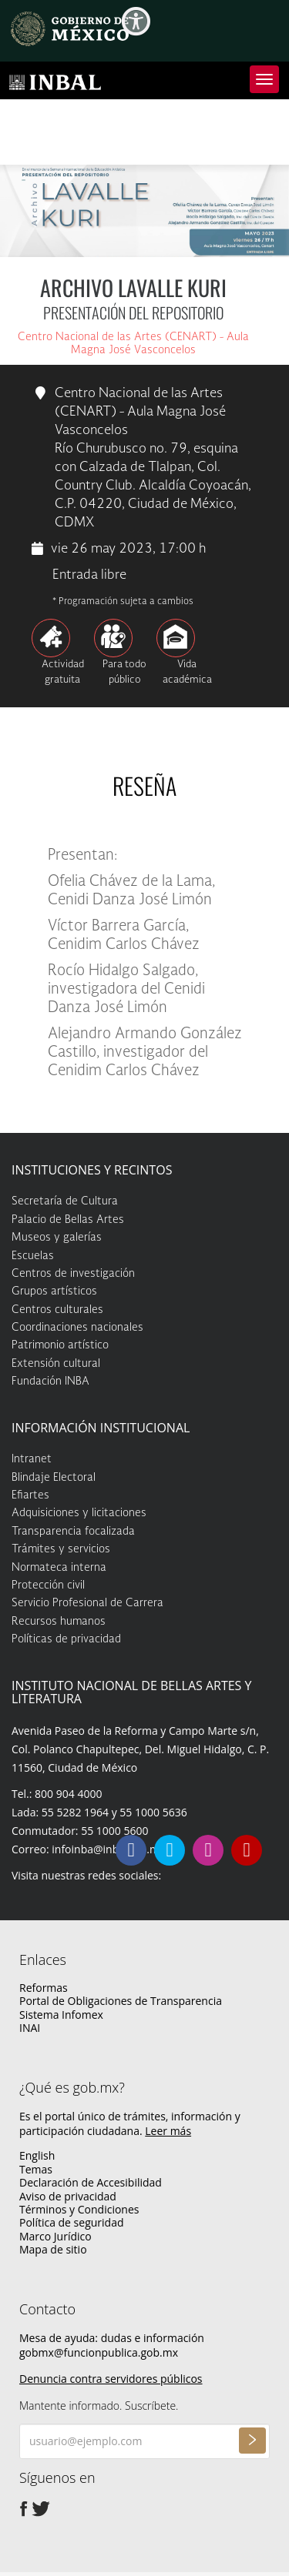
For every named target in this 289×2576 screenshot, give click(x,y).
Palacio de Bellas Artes (68, 1219)
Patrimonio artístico (60, 1345)
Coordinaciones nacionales (77, 1327)
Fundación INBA (50, 1381)
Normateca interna (59, 1567)
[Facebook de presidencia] (24, 2508)
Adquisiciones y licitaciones (79, 1513)
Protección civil (48, 1585)
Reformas (43, 1987)
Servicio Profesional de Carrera (87, 1603)
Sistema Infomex (61, 2014)
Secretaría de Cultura (65, 1201)
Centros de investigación (73, 1273)
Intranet (32, 1459)
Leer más (168, 2130)
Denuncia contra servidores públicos (111, 2378)
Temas (35, 2169)
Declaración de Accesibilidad (90, 2182)
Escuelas (33, 1256)
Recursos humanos (59, 1621)
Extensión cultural (56, 1363)
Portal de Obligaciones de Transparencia (120, 2000)
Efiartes (30, 1495)
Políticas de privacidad (66, 1639)
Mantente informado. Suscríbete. (98, 2405)
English (37, 2155)
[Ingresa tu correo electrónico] (144, 2441)
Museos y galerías (57, 1237)
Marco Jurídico (55, 2236)
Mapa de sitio (53, 2249)
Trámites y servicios (61, 1549)
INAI (29, 2027)
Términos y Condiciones (79, 2209)
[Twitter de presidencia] (41, 2508)
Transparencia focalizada (73, 1531)
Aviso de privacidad (67, 2196)
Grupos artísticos (54, 1291)
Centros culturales (57, 1310)
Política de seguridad (71, 2222)
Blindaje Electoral (54, 1477)
